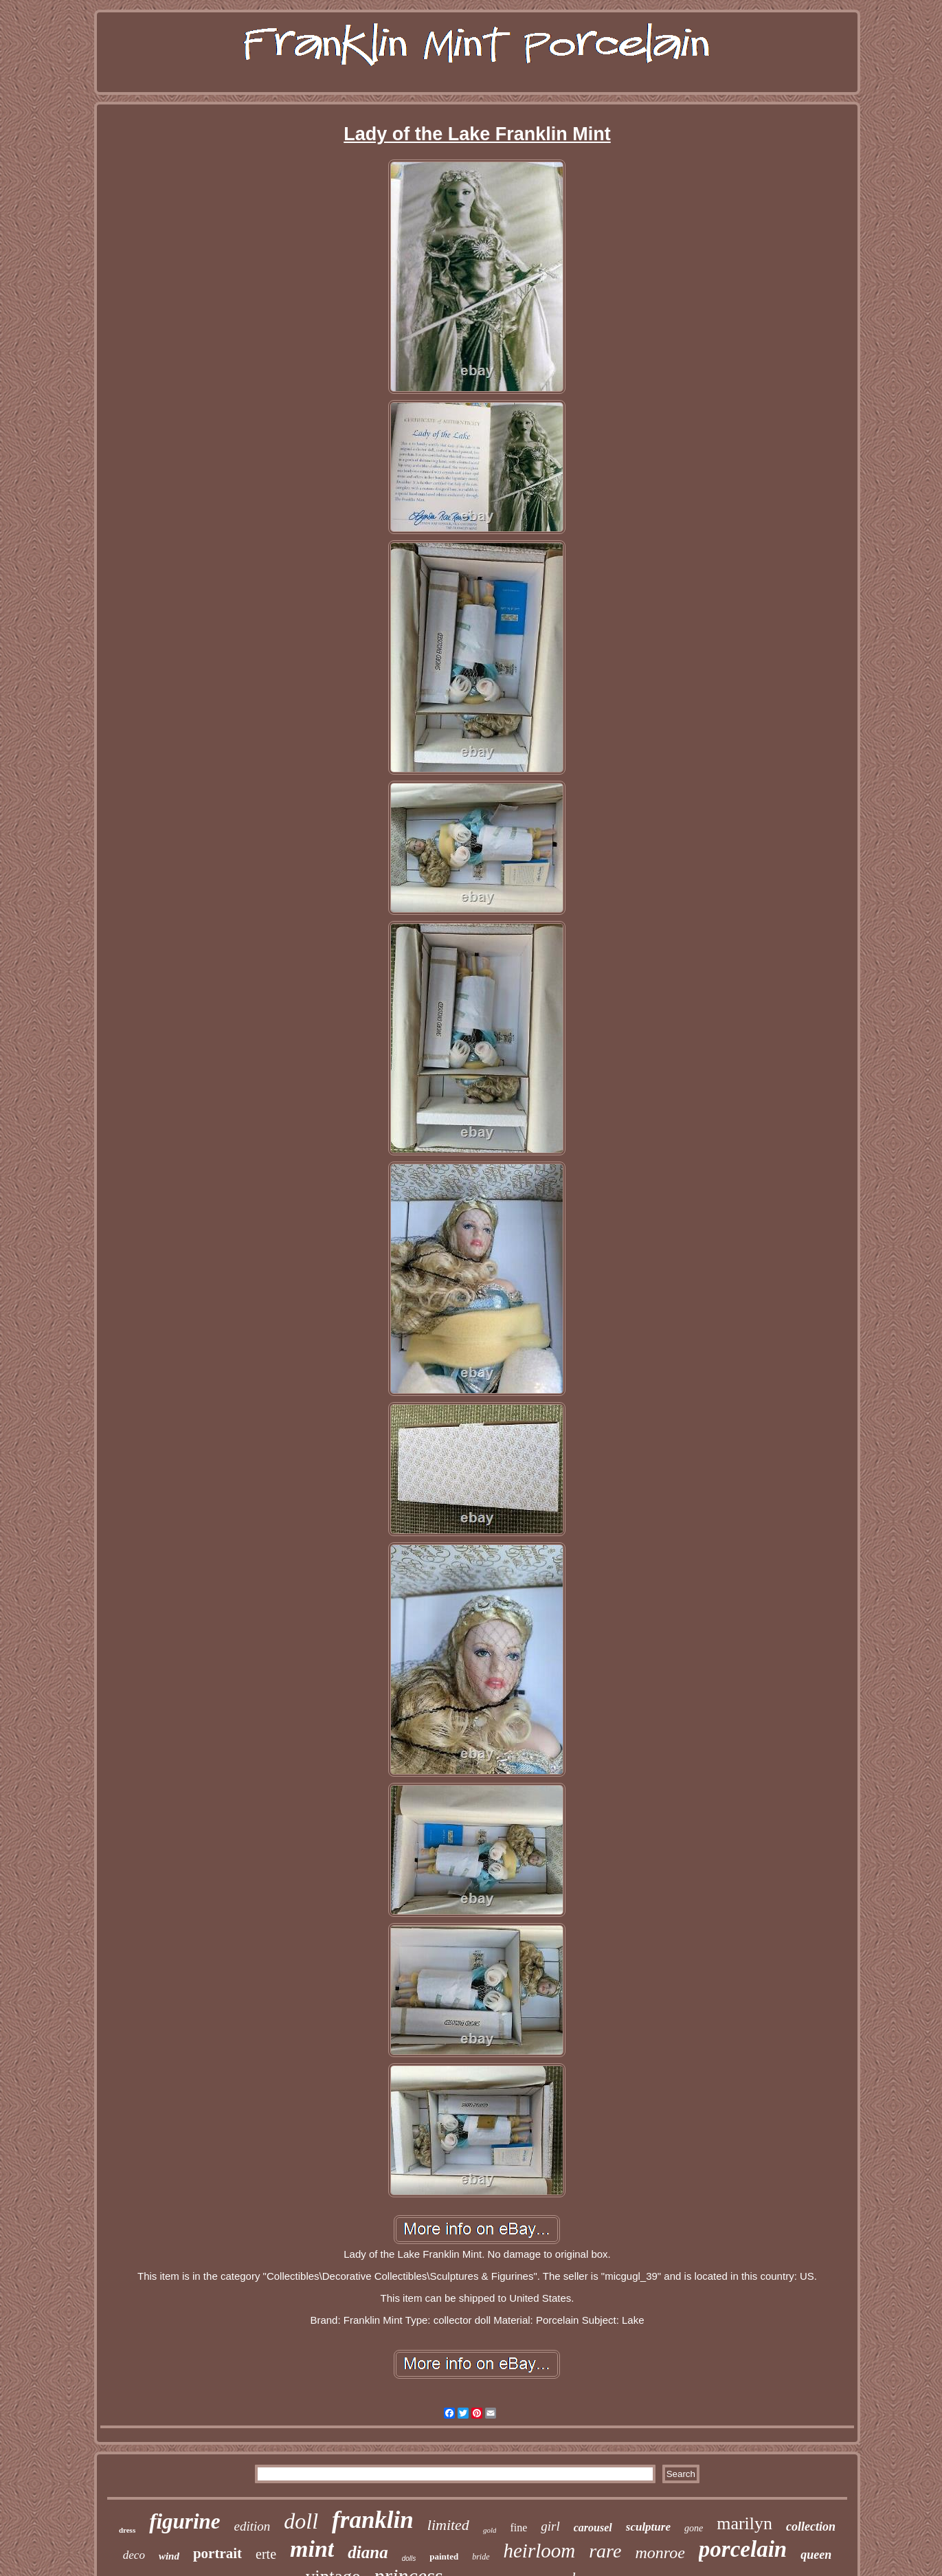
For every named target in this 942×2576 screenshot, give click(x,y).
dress (127, 2530)
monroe (659, 2553)
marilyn (744, 2523)
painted (443, 2556)
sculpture (648, 2526)
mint (312, 2549)
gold (490, 2530)
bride (480, 2557)
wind (169, 2556)
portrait (217, 2553)
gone (693, 2528)
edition (252, 2526)
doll (301, 2521)
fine (518, 2527)
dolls (409, 2558)
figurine (184, 2521)
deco (134, 2555)
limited (448, 2524)
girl (550, 2526)
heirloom (540, 2551)
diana (368, 2552)
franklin (373, 2520)
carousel (593, 2527)
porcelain (743, 2549)
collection (811, 2526)
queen (815, 2555)
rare (605, 2551)
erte (266, 2554)
